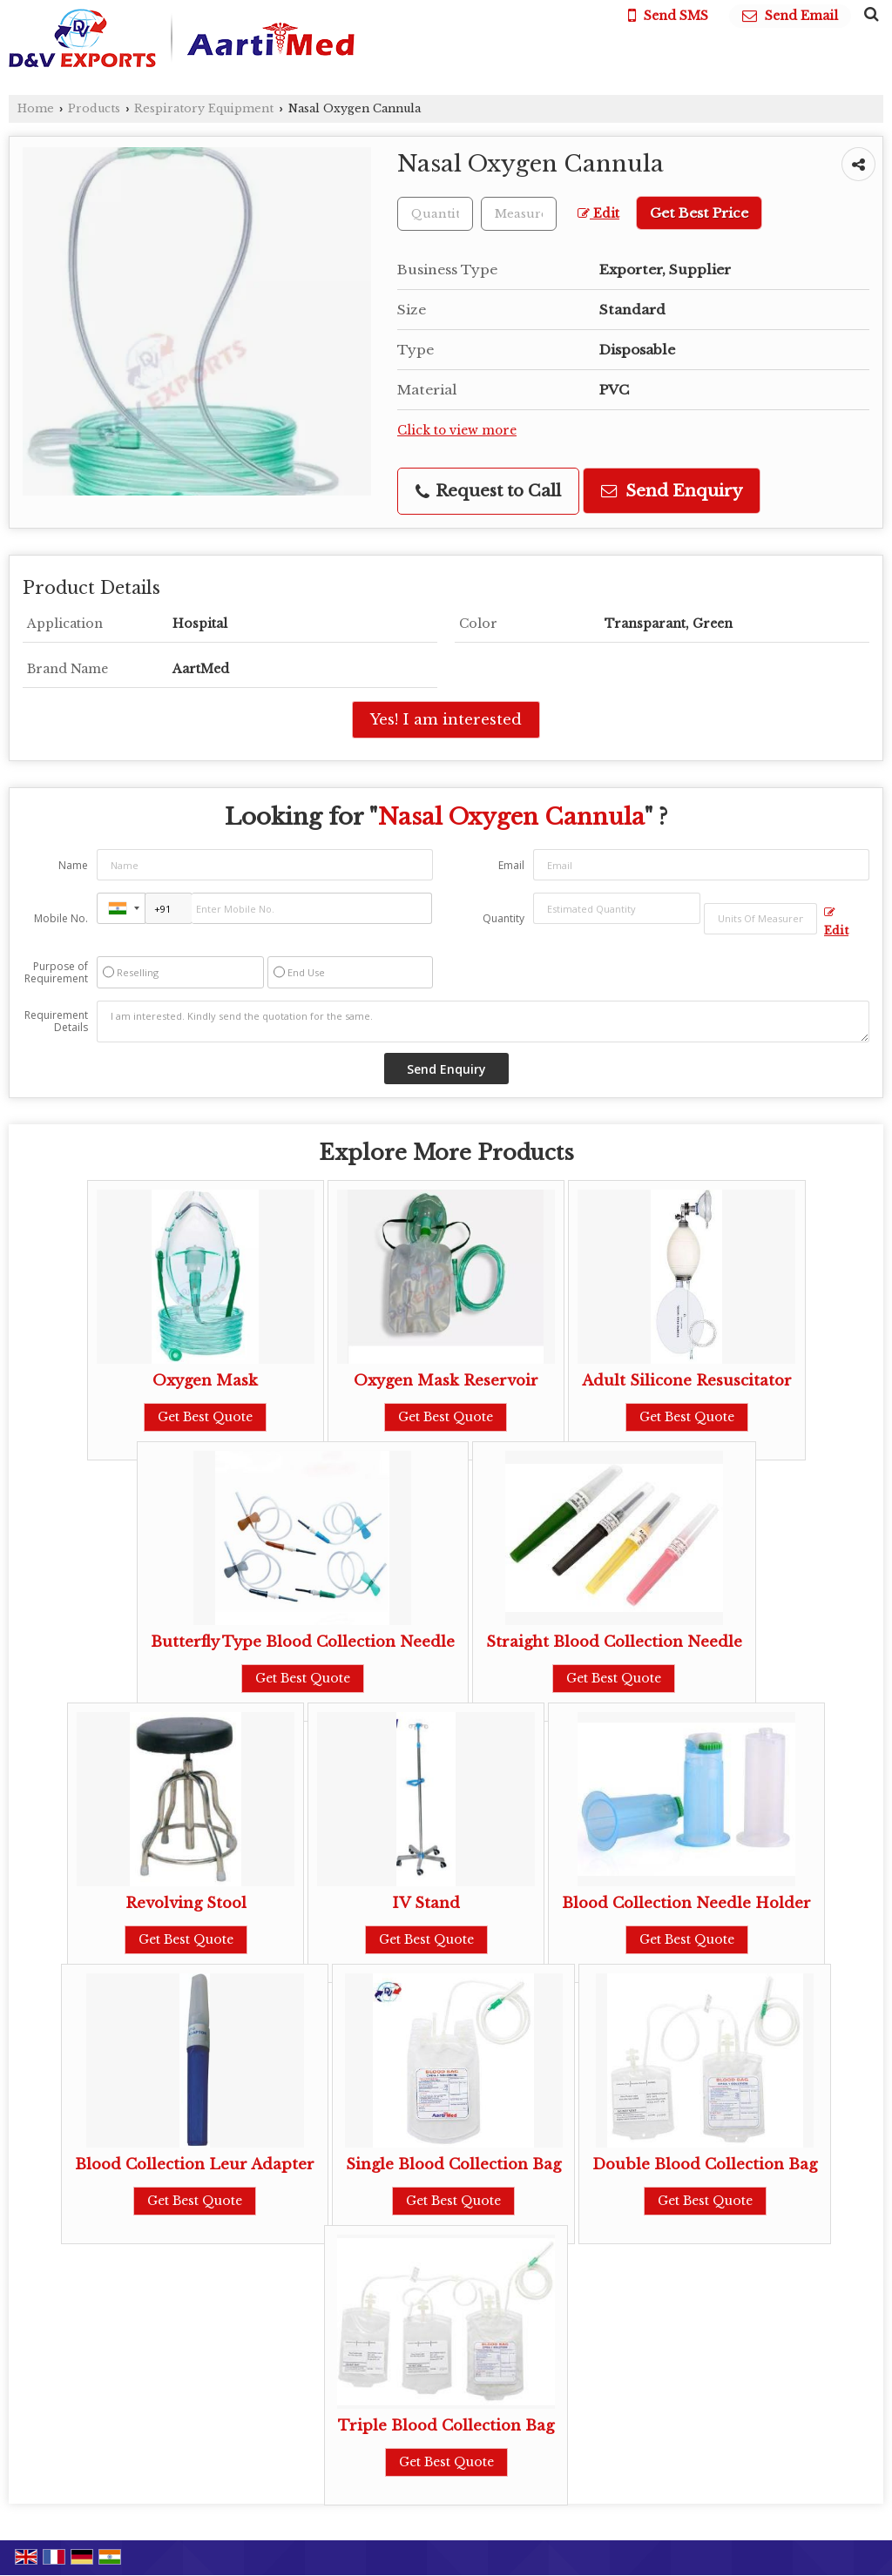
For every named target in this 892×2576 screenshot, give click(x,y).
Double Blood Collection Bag (704, 2164)
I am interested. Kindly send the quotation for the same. (483, 1021)
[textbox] (519, 214)
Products (94, 108)
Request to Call (488, 491)
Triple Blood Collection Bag (446, 2426)
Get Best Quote (205, 1417)
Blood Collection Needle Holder (686, 1903)
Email (511, 865)
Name (73, 865)
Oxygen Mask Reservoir (446, 1381)
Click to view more (457, 430)
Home (35, 108)
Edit (598, 213)
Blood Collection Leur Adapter (194, 2164)
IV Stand (426, 1903)
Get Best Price (699, 213)
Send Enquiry (671, 491)
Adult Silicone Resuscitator (687, 1381)
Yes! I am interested (446, 720)
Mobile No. (61, 918)
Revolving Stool (186, 1903)
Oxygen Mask (205, 1381)
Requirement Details (56, 1021)
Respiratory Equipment (204, 108)
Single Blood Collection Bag (453, 2164)
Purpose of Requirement (56, 973)
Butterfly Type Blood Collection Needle (303, 1642)
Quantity (503, 918)
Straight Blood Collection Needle (614, 1642)
